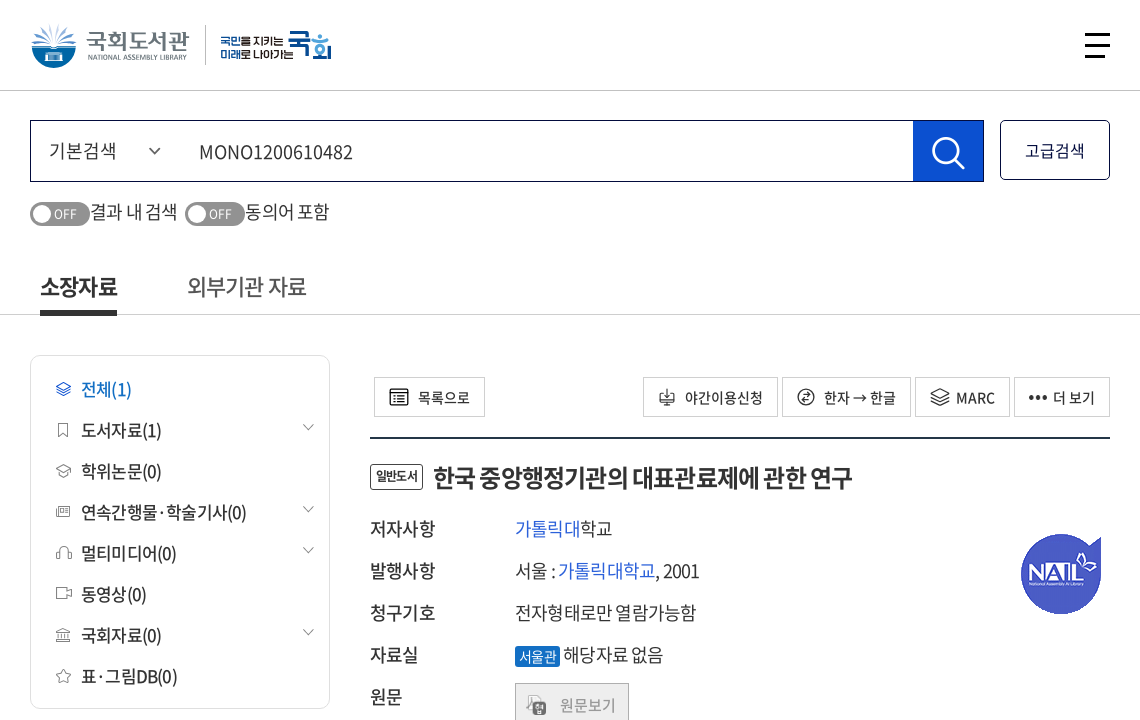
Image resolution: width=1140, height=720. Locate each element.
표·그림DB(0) (116, 675)
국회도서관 (110, 45)
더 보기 (1062, 397)
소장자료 (78, 285)
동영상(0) (101, 593)
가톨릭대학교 (606, 570)
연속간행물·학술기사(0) (151, 511)
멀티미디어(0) (116, 552)
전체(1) (93, 388)
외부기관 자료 (246, 285)
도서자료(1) (108, 429)
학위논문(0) (108, 470)
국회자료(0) (108, 634)
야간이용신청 (710, 397)
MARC (962, 397)
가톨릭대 (547, 528)
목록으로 (429, 397)
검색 (1044, 45)
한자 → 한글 (846, 397)
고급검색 (1055, 150)
